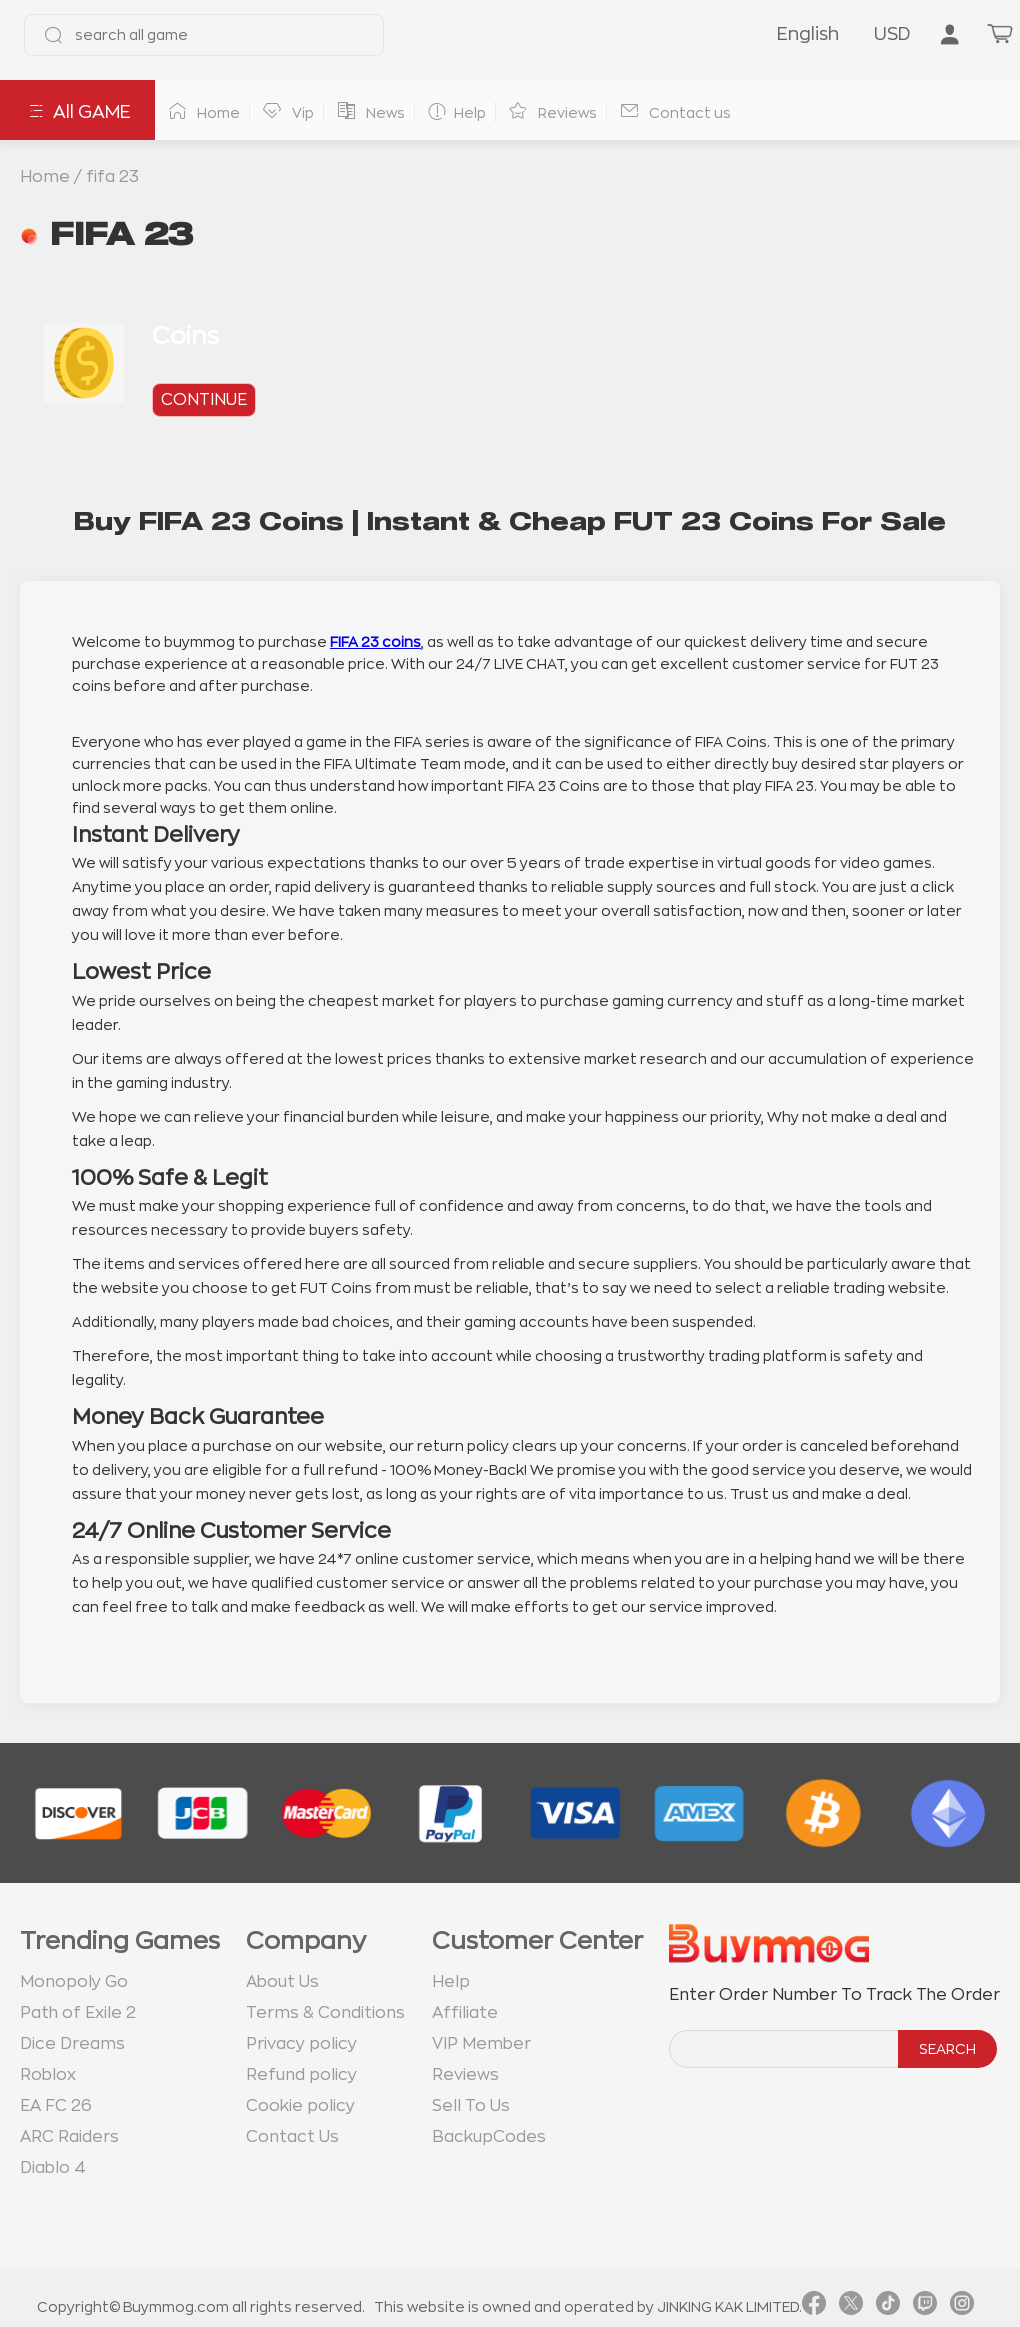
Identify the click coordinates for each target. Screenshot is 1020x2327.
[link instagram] (962, 2307)
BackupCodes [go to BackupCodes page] (489, 2137)
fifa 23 (112, 177)
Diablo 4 (53, 2168)
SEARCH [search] (947, 2049)
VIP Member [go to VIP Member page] (481, 2044)
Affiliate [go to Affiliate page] (465, 2013)
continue (204, 400)
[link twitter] (851, 2307)
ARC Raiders (69, 2137)
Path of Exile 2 (78, 2013)
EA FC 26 (56, 2106)
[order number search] (785, 2049)
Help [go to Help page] (451, 1982)
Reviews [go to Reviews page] (465, 2075)
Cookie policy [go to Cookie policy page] (300, 2106)
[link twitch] (925, 2307)
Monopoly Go (74, 1982)
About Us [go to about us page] (282, 1982)
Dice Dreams (72, 2044)
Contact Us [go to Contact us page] (292, 2137)
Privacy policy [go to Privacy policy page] (301, 2044)
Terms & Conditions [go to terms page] (325, 2013)
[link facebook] (814, 2307)
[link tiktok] (888, 2307)
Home (45, 177)
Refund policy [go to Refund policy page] (301, 2075)
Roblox (48, 2075)
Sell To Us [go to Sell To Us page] (471, 2106)
